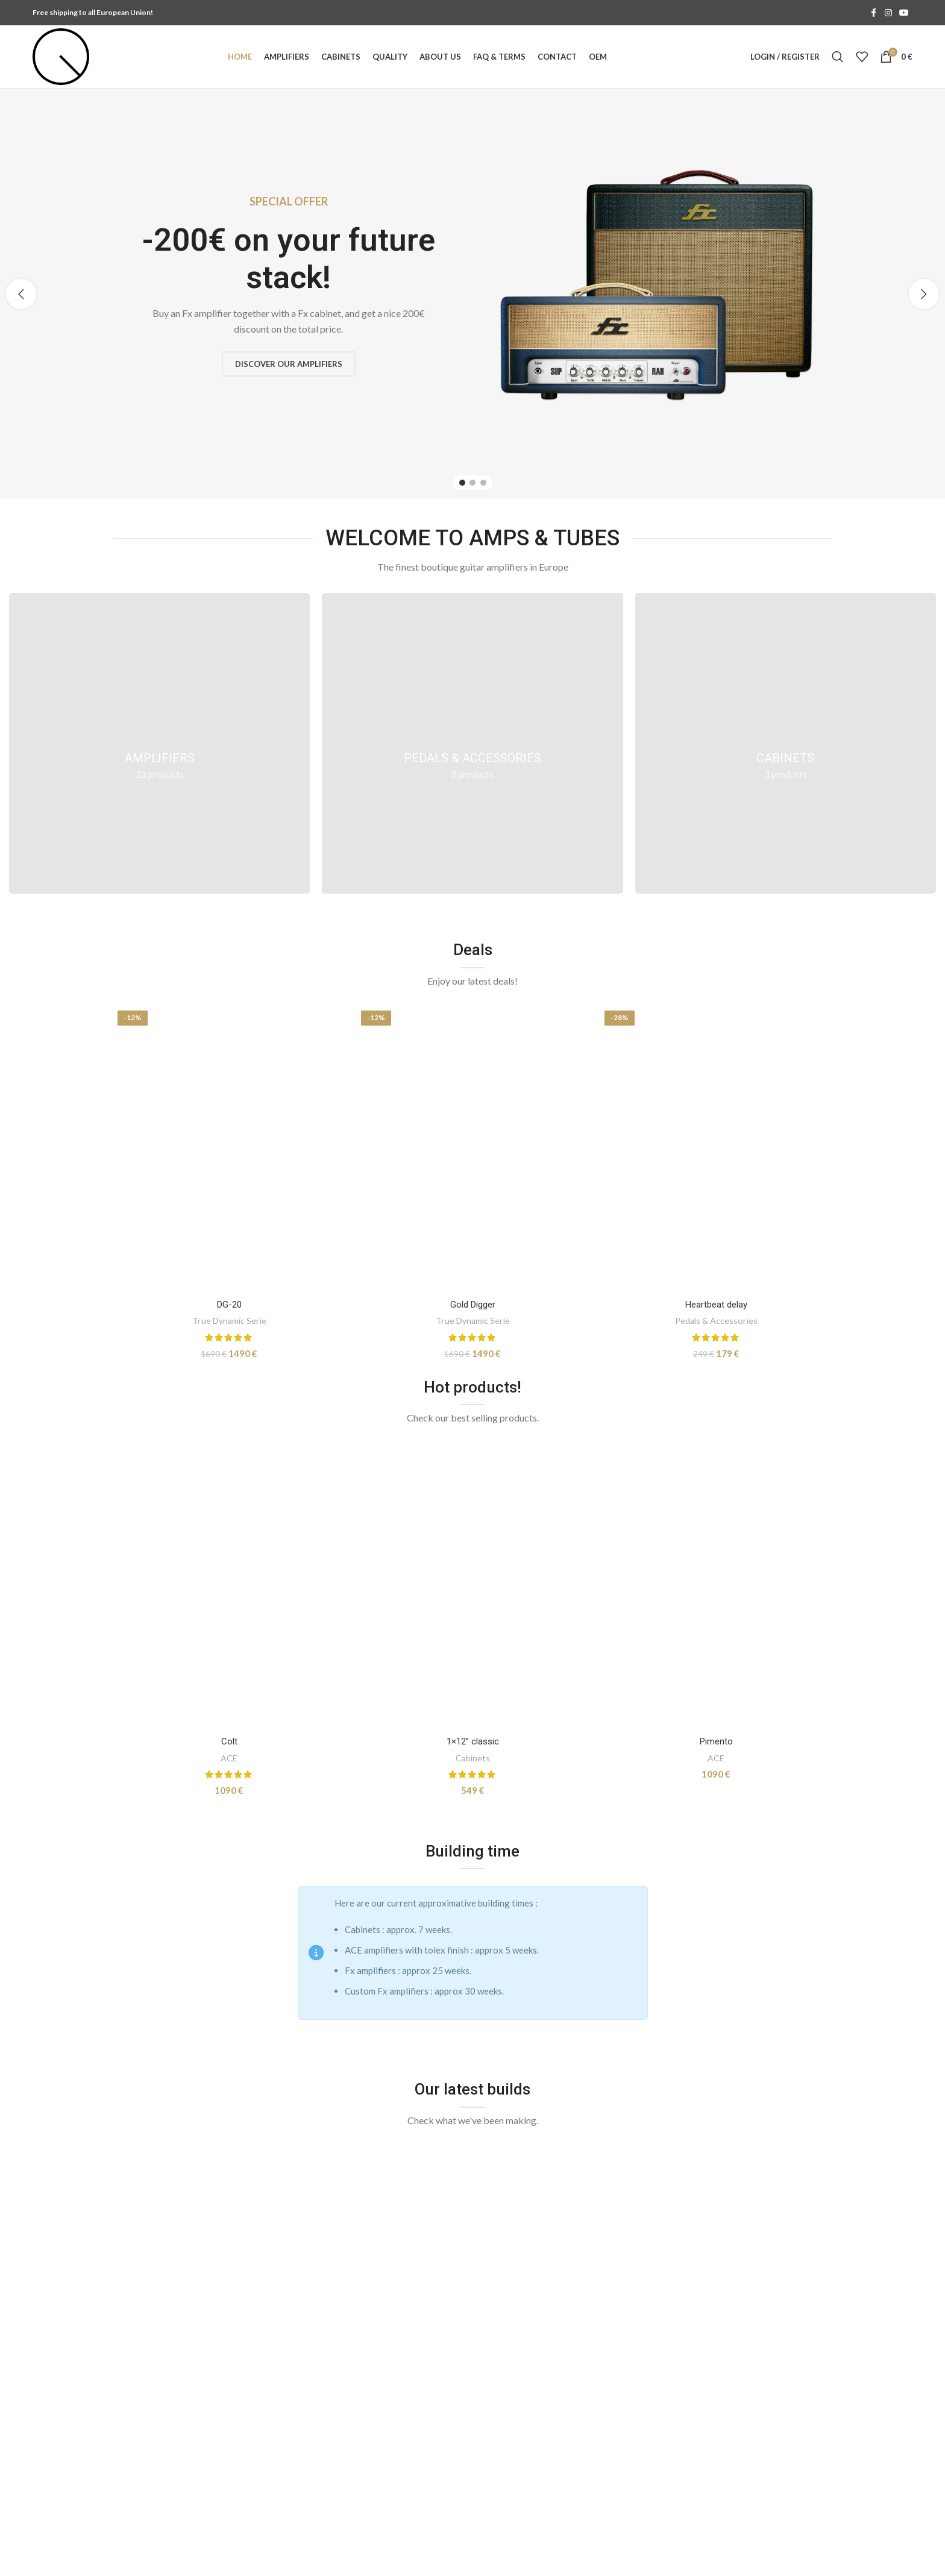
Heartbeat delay (716, 1304)
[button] (21, 294)
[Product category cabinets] (785, 743)
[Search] (838, 57)
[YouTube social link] (904, 13)
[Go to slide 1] (462, 483)
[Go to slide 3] (483, 483)
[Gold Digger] (472, 1149)
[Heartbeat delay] (716, 1149)
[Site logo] (61, 55)
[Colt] (229, 1587)
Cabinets (473, 1758)
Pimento (716, 1741)
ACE (229, 1758)
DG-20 (229, 1304)
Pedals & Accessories (716, 1320)
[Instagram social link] (888, 13)
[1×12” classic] (472, 1587)
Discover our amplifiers (289, 363)
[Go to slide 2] (472, 483)
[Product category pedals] (472, 743)
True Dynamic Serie (229, 1320)
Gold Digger (472, 1304)
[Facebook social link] (874, 13)
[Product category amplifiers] (159, 743)
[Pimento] (716, 1587)
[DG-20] (229, 1149)
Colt (229, 1741)
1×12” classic (473, 1741)
